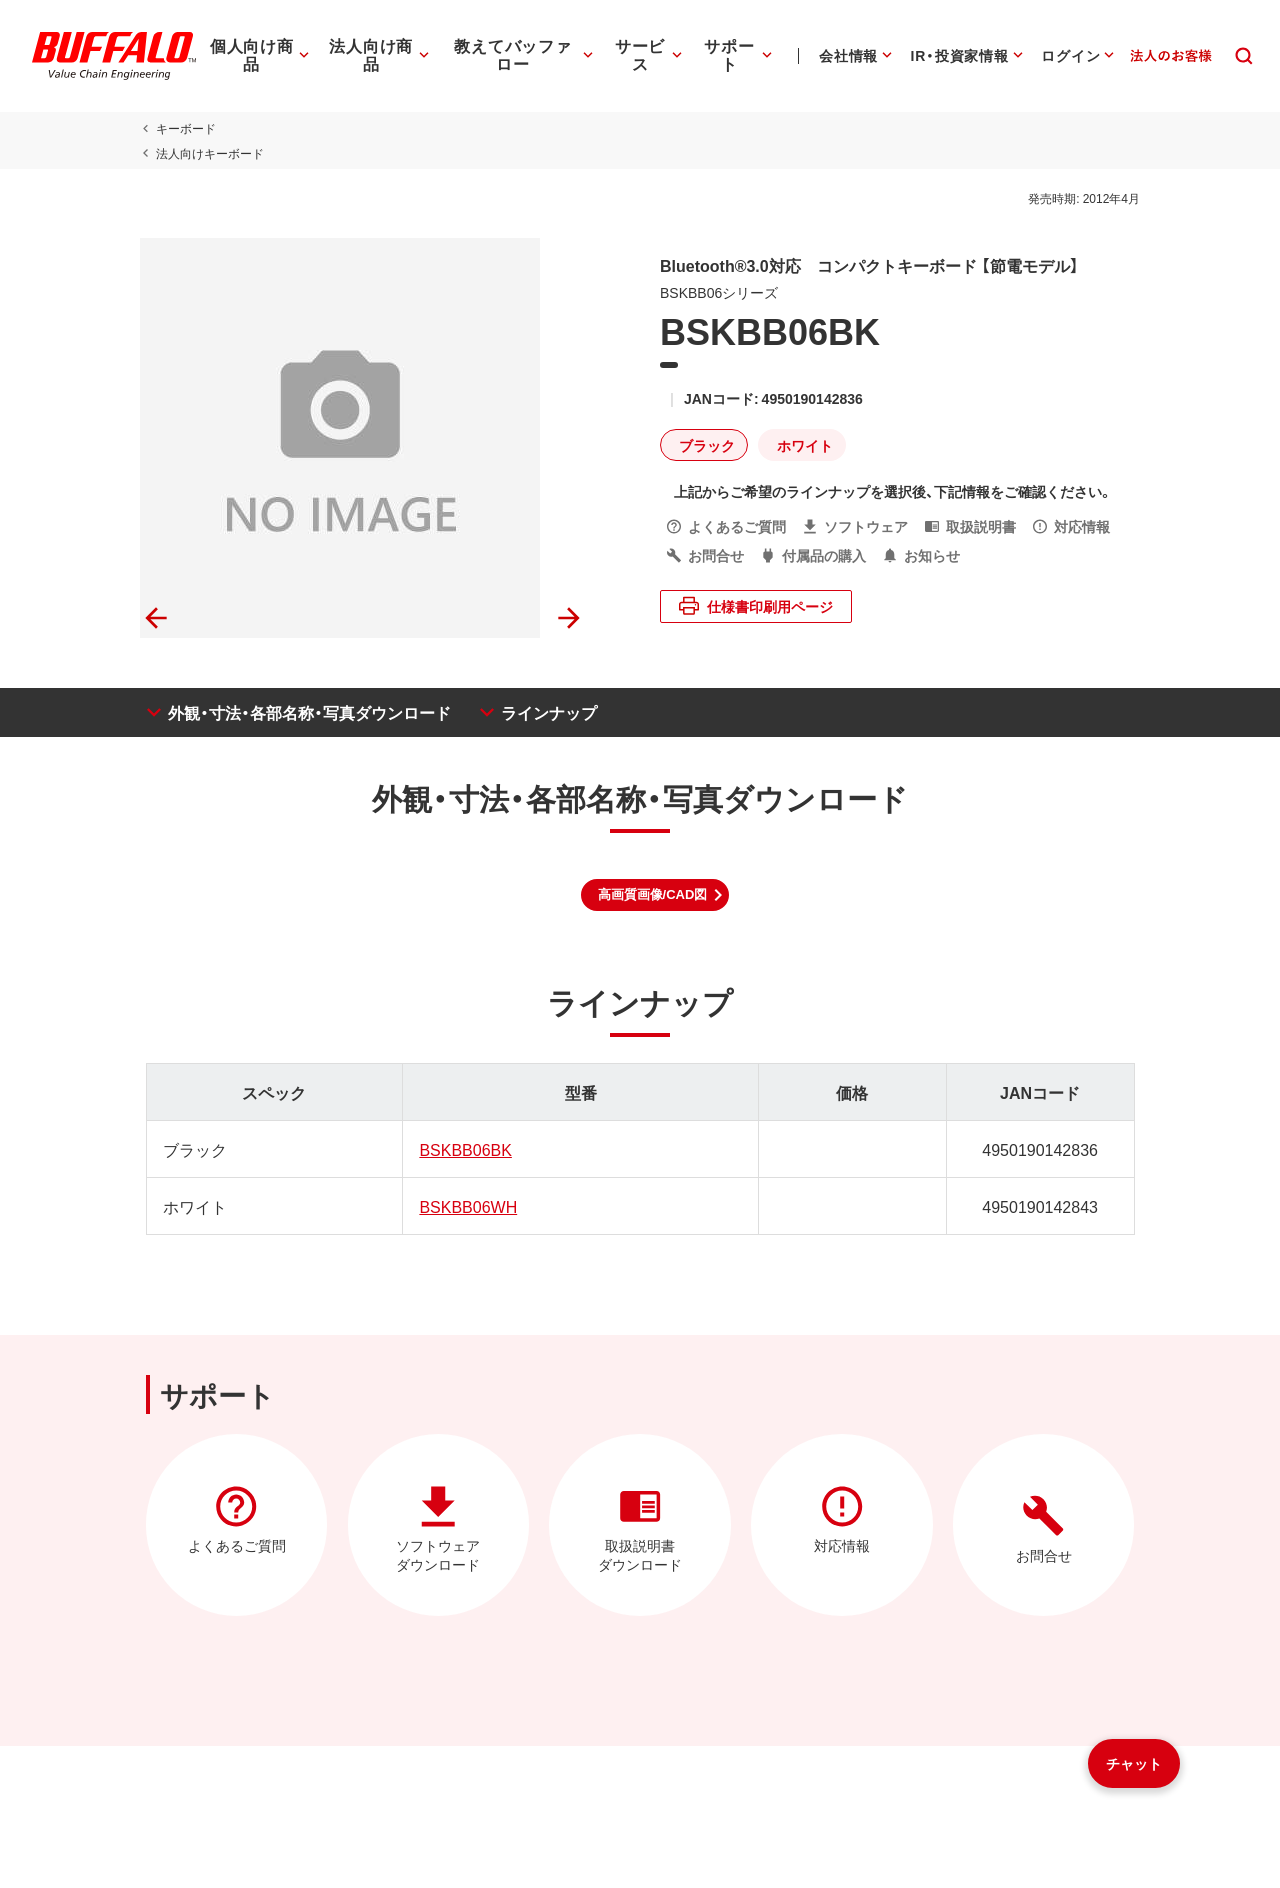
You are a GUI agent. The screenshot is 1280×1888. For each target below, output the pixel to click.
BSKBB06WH (466, 1206)
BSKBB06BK (463, 1149)
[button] (655, 895)
